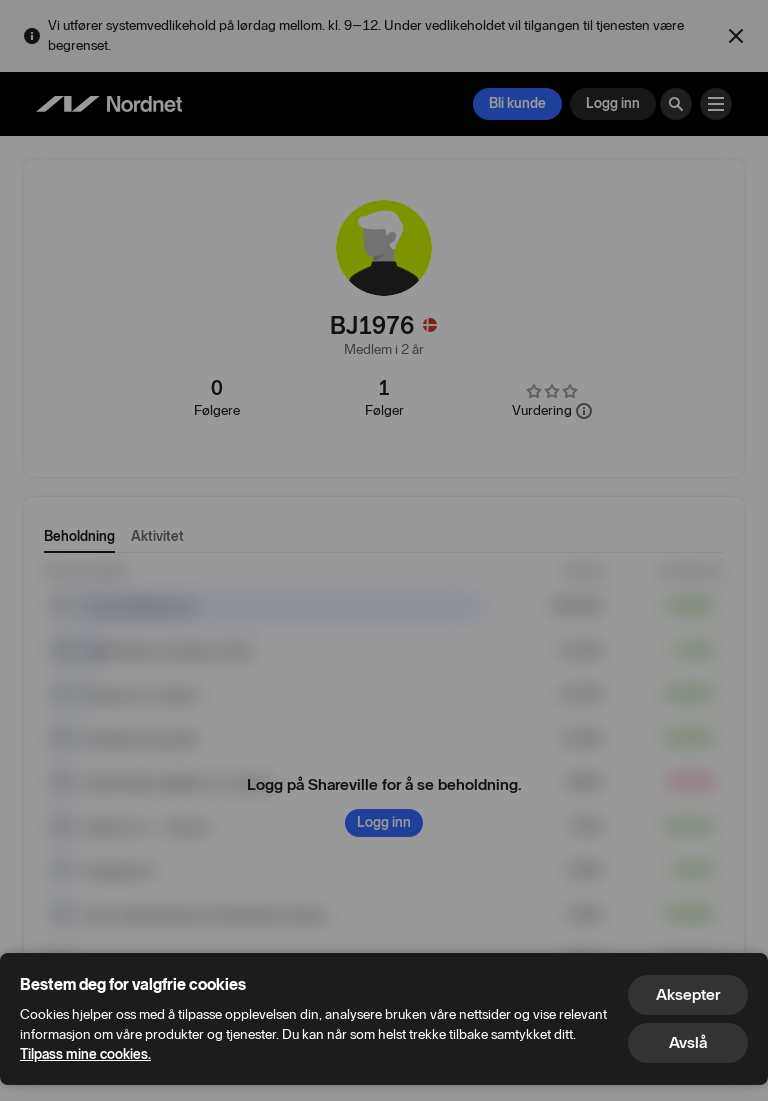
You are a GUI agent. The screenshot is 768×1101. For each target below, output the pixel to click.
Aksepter (688, 994)
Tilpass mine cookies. (85, 1054)
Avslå (688, 1042)
